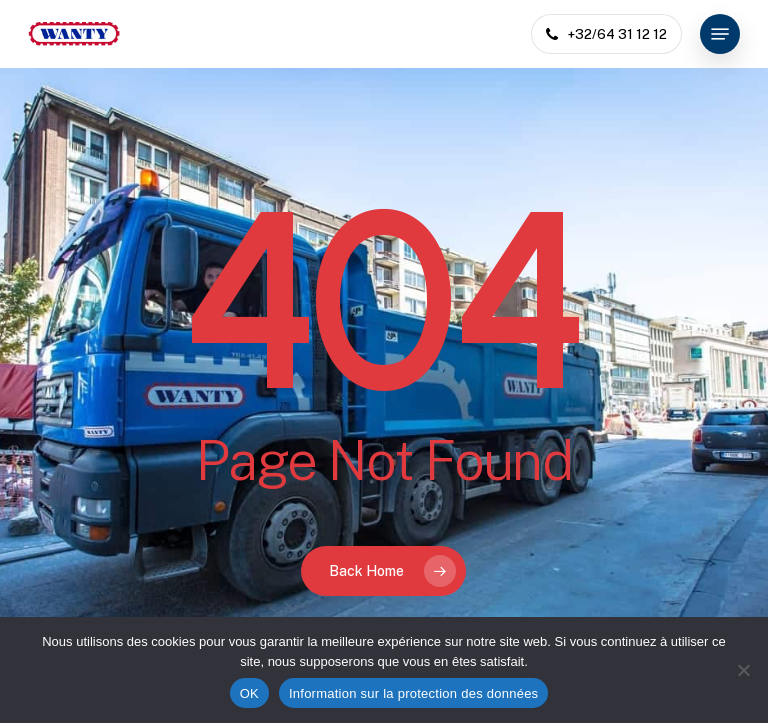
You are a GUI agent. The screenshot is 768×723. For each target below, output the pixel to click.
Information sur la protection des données (413, 693)
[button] (720, 34)
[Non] (743, 670)
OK (249, 693)
